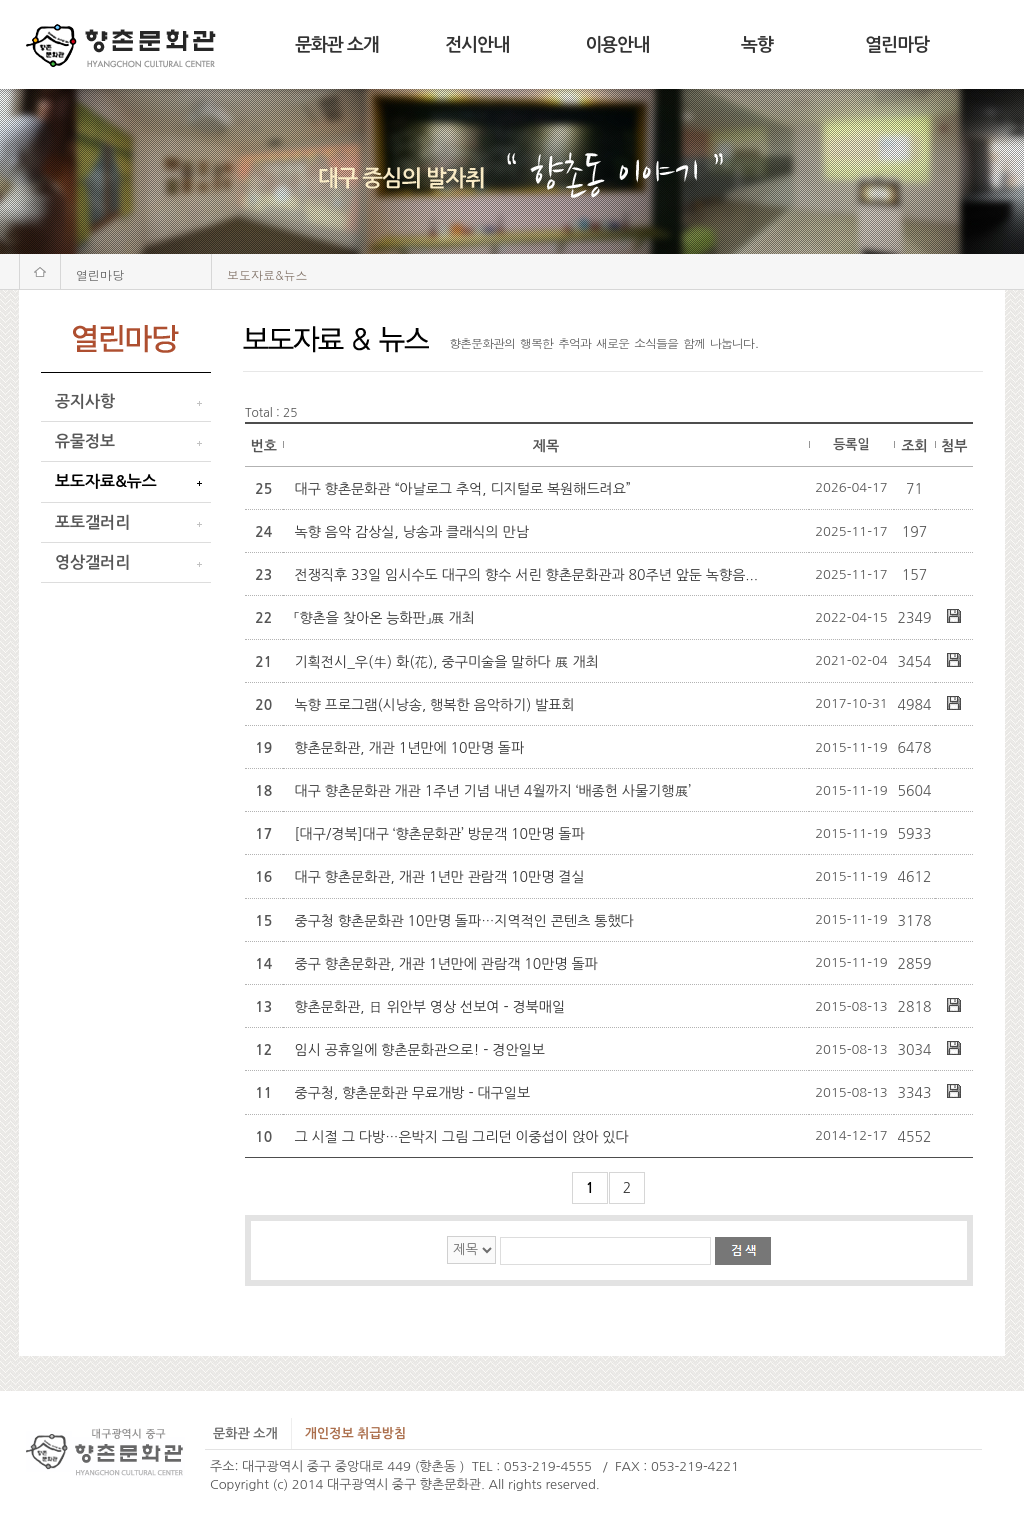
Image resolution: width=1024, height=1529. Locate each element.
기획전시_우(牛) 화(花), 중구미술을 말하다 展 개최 (447, 662)
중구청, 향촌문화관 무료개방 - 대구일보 (413, 1093)
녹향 (757, 45)
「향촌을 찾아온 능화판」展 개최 (385, 618)
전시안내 (477, 45)
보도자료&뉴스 (106, 481)
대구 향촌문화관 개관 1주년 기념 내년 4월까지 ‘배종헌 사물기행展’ (493, 791)
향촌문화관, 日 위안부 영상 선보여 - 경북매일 (430, 1007)
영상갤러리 (92, 562)
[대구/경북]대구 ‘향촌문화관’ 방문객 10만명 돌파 (440, 834)
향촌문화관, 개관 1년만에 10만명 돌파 (410, 748)
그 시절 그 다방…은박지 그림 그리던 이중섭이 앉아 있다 (462, 1137)
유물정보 (85, 441)
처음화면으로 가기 (40, 271)
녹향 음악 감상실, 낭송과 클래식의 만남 (412, 532)
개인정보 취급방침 (355, 1433)
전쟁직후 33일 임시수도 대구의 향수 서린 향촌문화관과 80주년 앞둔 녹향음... (527, 575)
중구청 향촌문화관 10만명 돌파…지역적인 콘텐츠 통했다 (464, 921)
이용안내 (617, 45)
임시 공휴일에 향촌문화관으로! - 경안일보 (420, 1050)
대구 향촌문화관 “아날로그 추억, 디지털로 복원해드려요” (463, 489)
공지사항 (85, 401)
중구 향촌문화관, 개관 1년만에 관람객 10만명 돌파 (446, 964)
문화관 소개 (337, 45)
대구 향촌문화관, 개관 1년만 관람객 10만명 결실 (440, 877)
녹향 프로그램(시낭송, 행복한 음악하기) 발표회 (435, 705)
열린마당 (897, 45)
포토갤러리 (92, 522)
